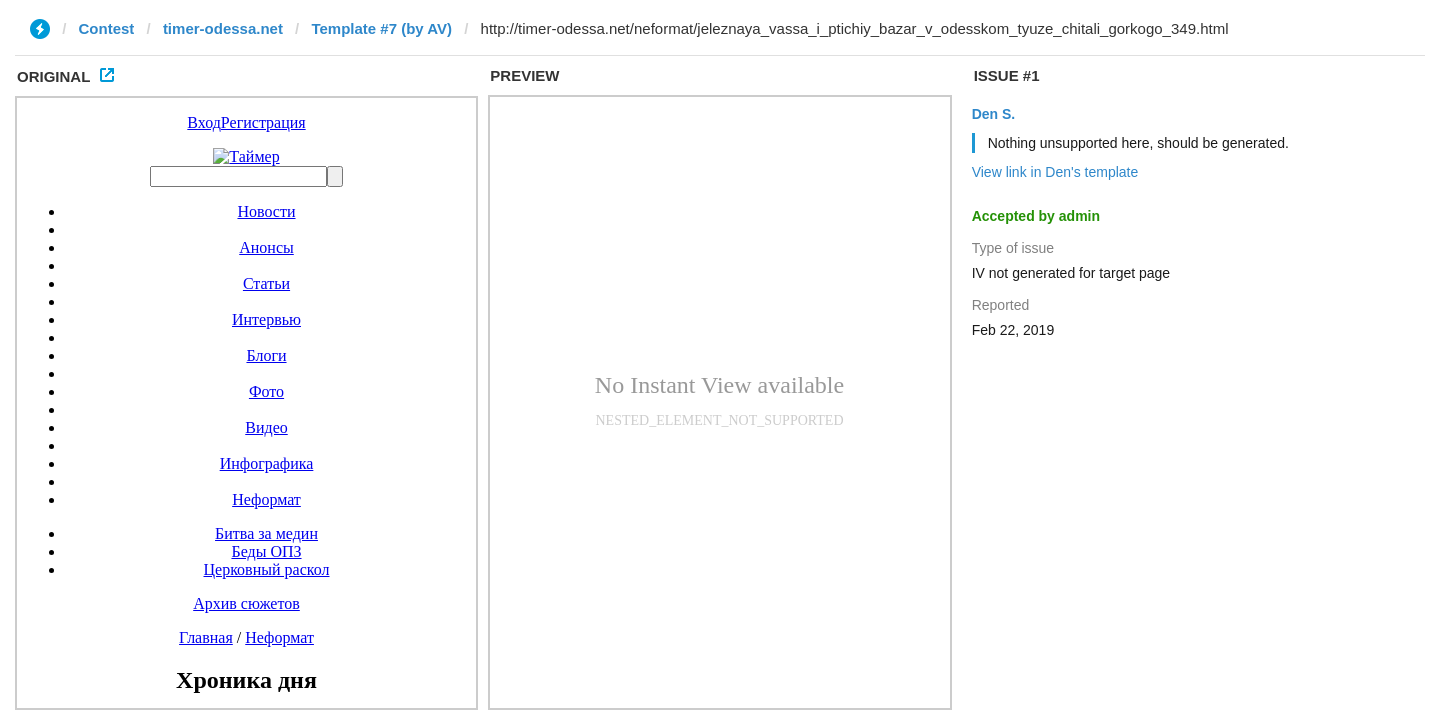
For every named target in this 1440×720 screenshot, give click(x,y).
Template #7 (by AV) (381, 28)
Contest (107, 28)
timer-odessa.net (223, 28)
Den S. (994, 114)
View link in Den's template (1055, 172)
